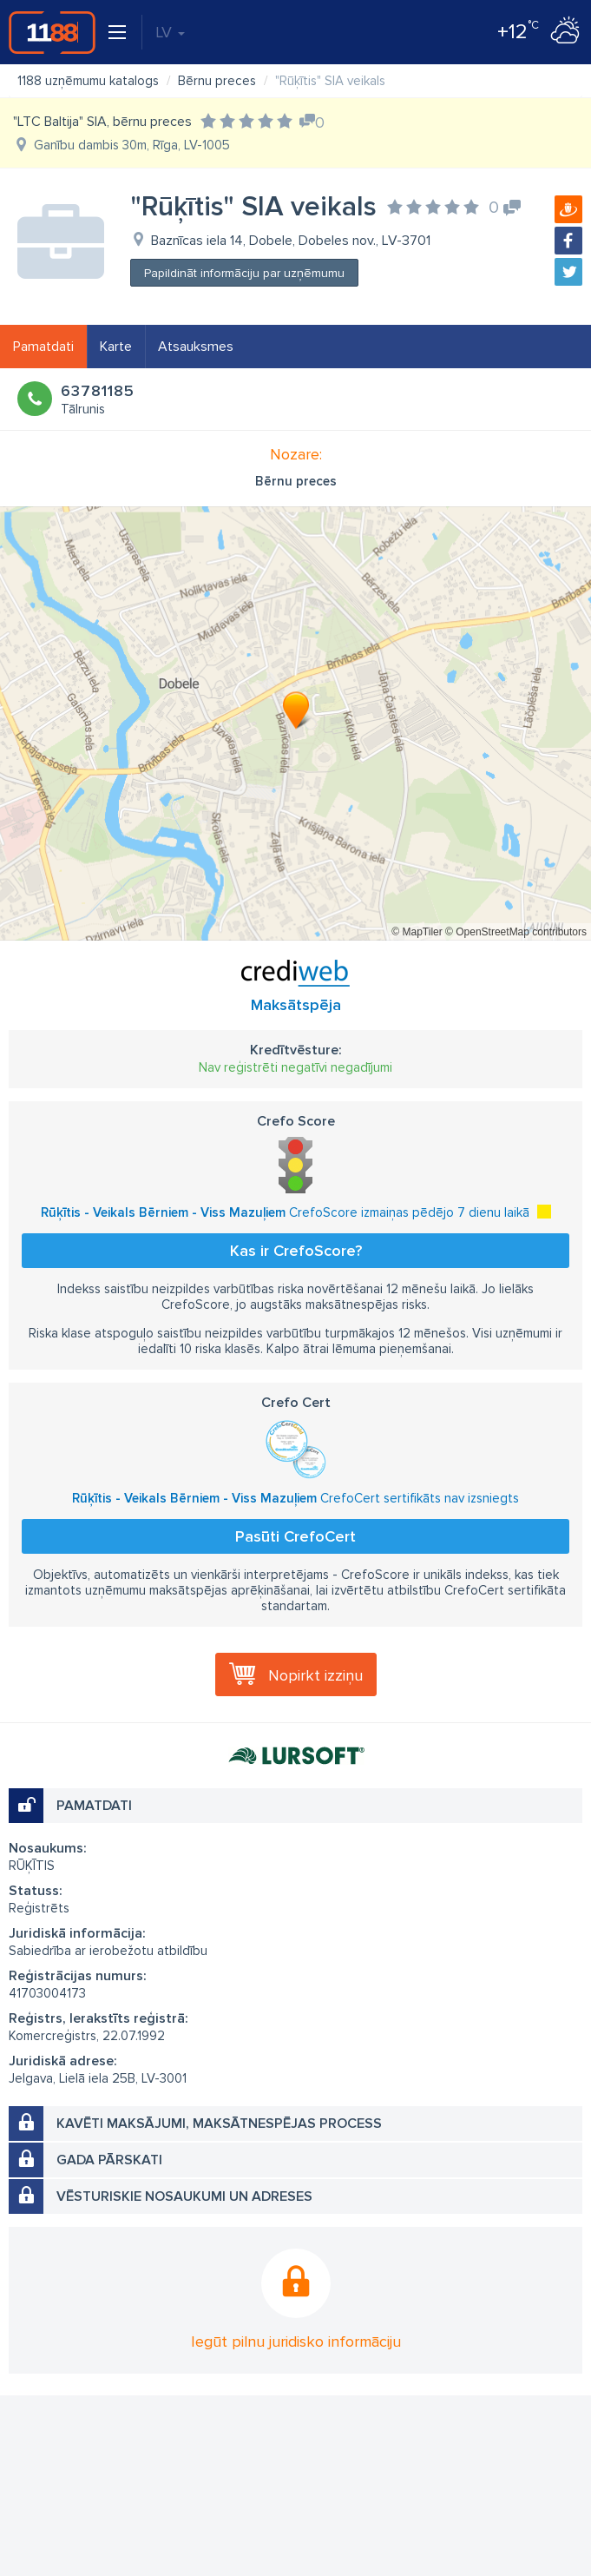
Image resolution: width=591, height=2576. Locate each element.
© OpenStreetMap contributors (516, 932)
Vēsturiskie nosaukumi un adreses (184, 2196)
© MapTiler (416, 932)
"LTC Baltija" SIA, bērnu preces (102, 121)
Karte (116, 346)
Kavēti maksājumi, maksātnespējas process (219, 2123)
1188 (52, 32)
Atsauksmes (195, 346)
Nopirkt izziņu (315, 1675)
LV (170, 32)
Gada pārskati (109, 2160)
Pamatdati (43, 346)
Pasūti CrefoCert (295, 1536)
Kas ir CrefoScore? (296, 1250)
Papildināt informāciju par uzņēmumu (244, 273)
